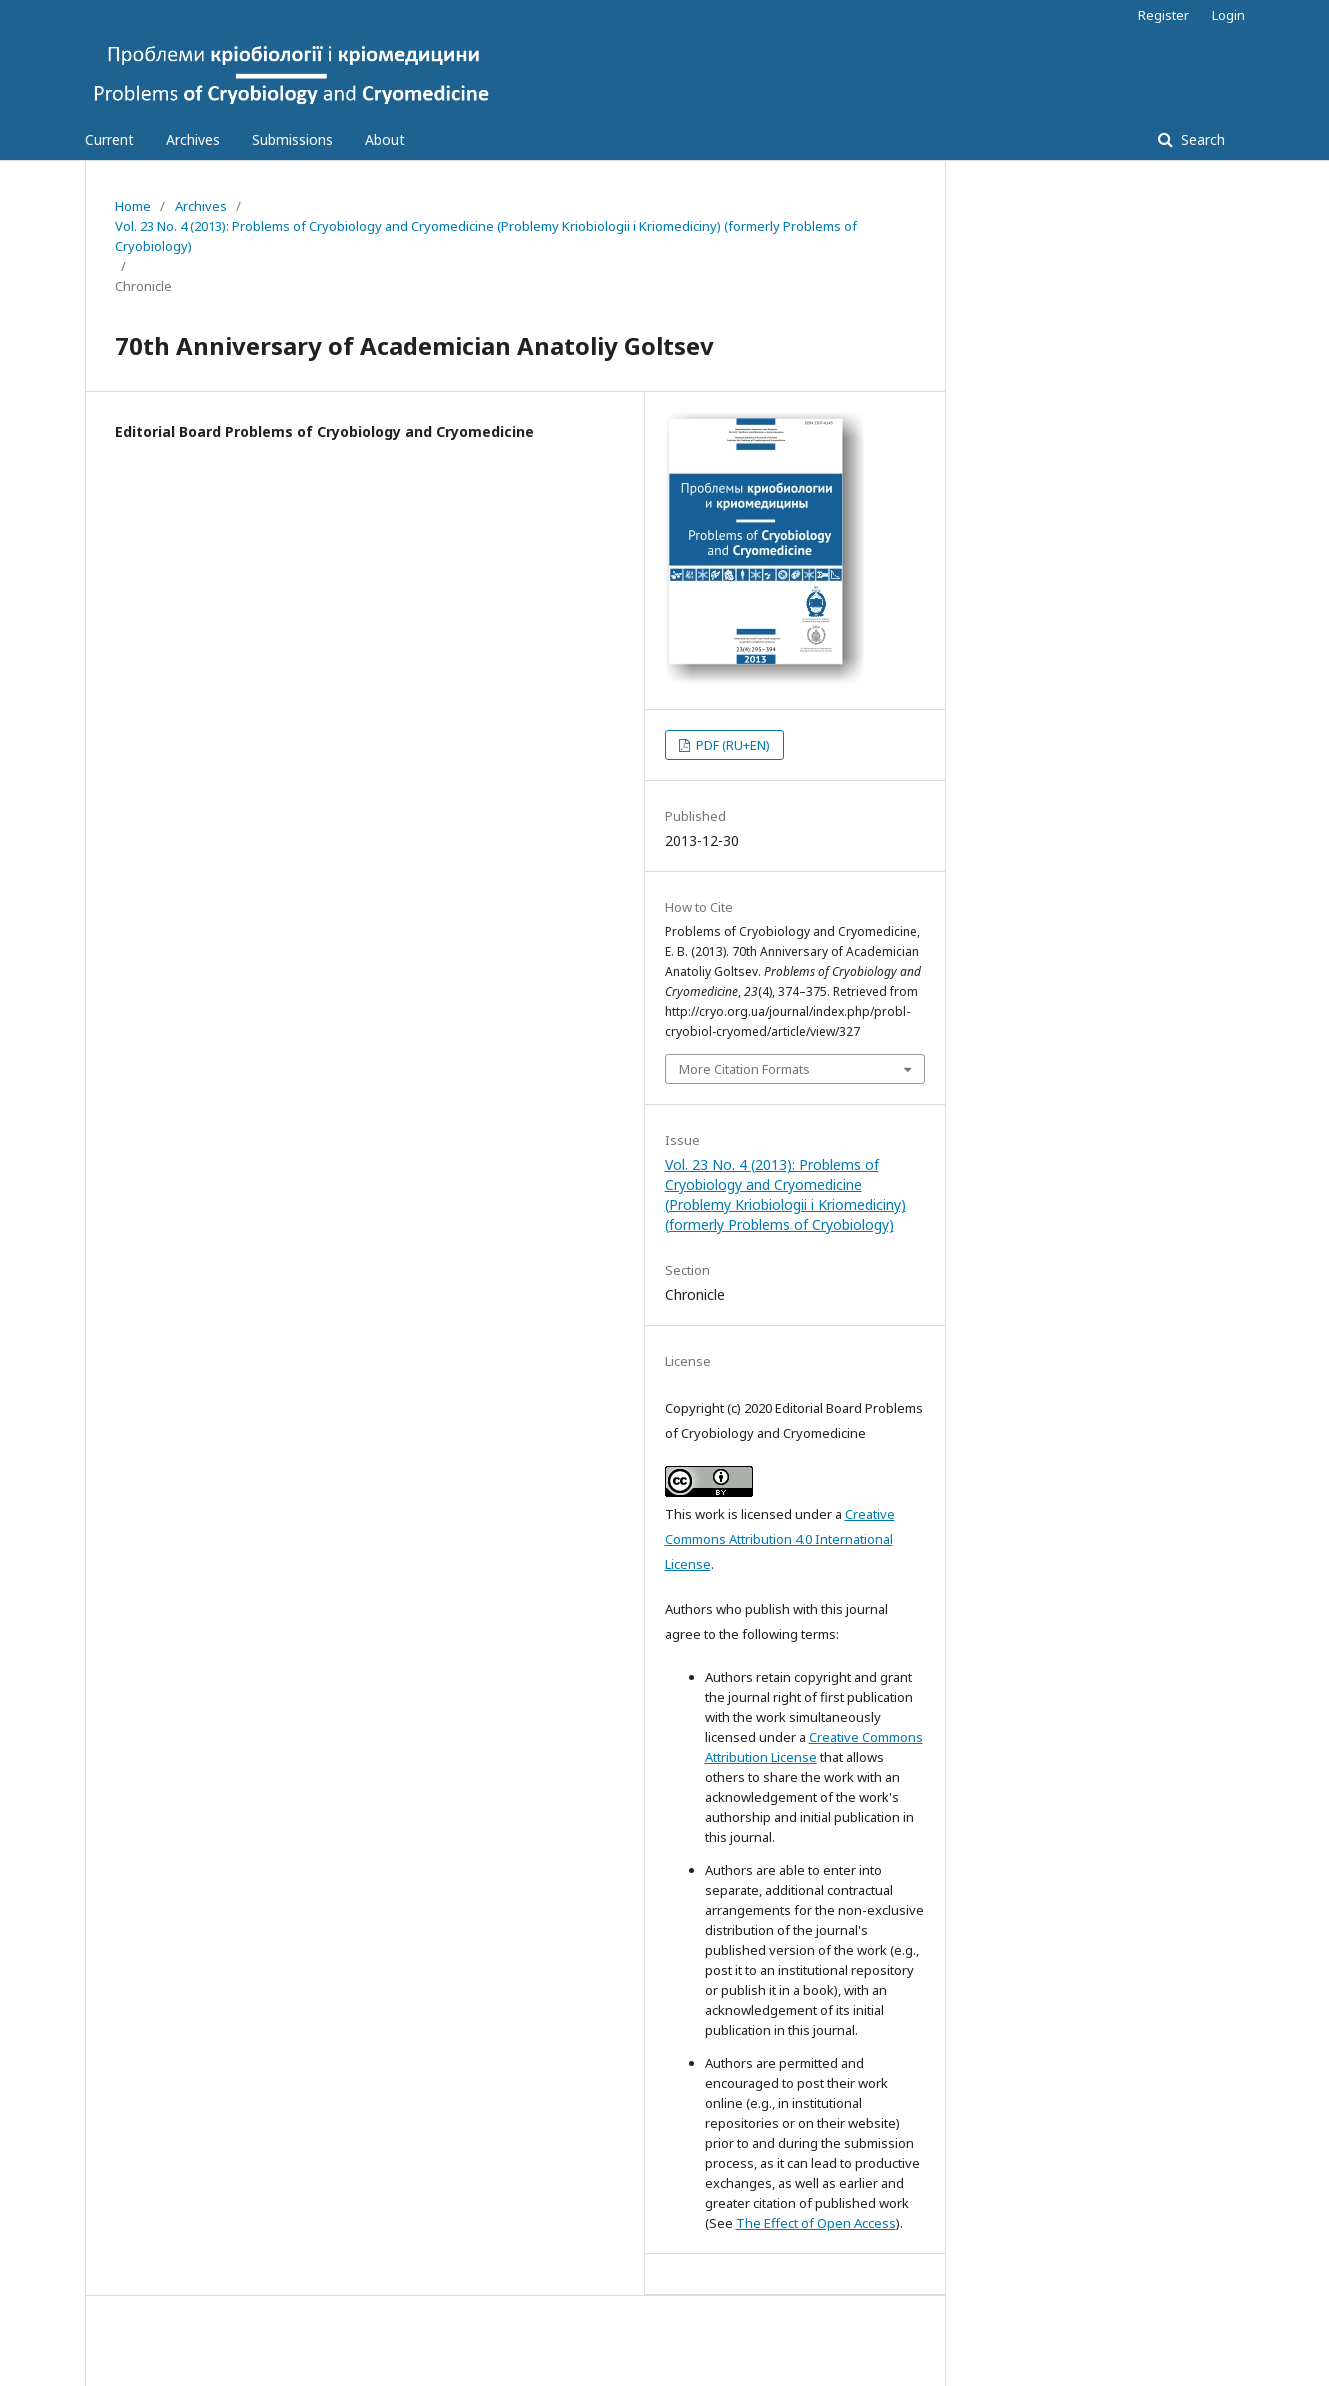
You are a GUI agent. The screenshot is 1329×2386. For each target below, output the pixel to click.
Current (109, 139)
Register (1163, 15)
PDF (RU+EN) (731, 745)
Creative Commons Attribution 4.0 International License (780, 1539)
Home (133, 206)
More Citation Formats (744, 1069)
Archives (193, 139)
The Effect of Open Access (816, 2223)
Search (1201, 139)
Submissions (292, 139)
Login (1228, 15)
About (385, 139)
